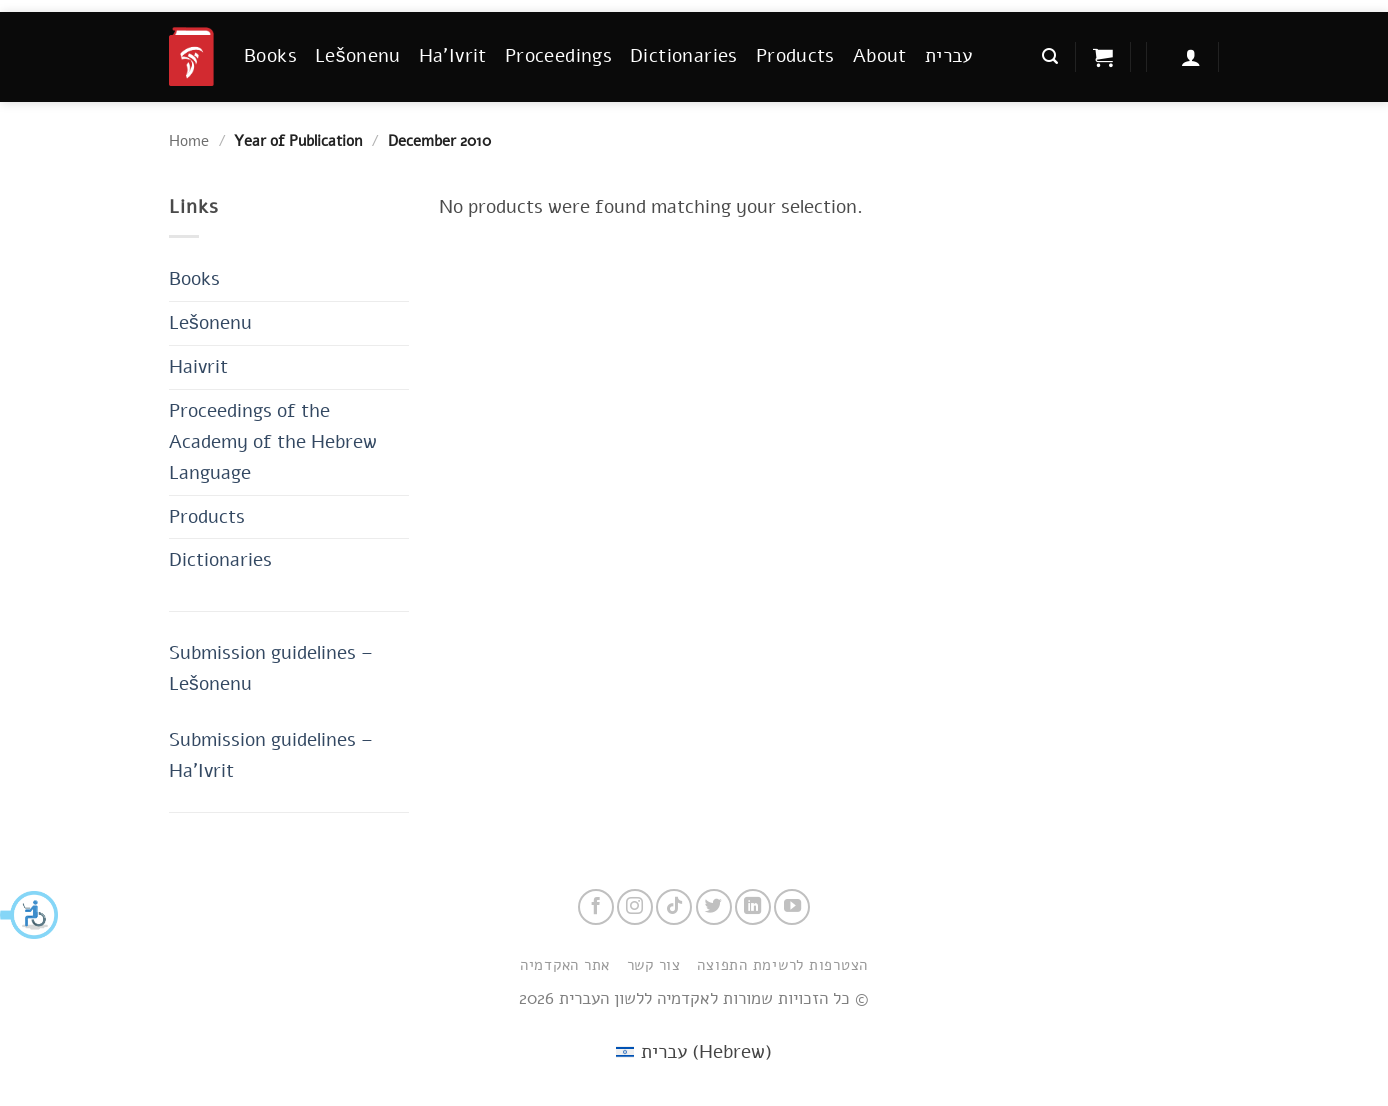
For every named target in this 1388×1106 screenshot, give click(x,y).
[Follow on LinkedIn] (753, 907)
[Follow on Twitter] (714, 907)
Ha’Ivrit (453, 55)
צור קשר (654, 965)
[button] (30, 915)
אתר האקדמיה (565, 965)
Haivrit (198, 366)
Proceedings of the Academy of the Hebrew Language (273, 441)
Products (795, 55)
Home (189, 140)
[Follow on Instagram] (635, 907)
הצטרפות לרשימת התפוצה (782, 965)
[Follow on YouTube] (792, 907)
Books (270, 55)
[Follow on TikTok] (674, 907)
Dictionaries (684, 55)
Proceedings (558, 55)
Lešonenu (358, 55)
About (880, 55)
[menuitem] (949, 56)
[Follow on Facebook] (596, 907)
